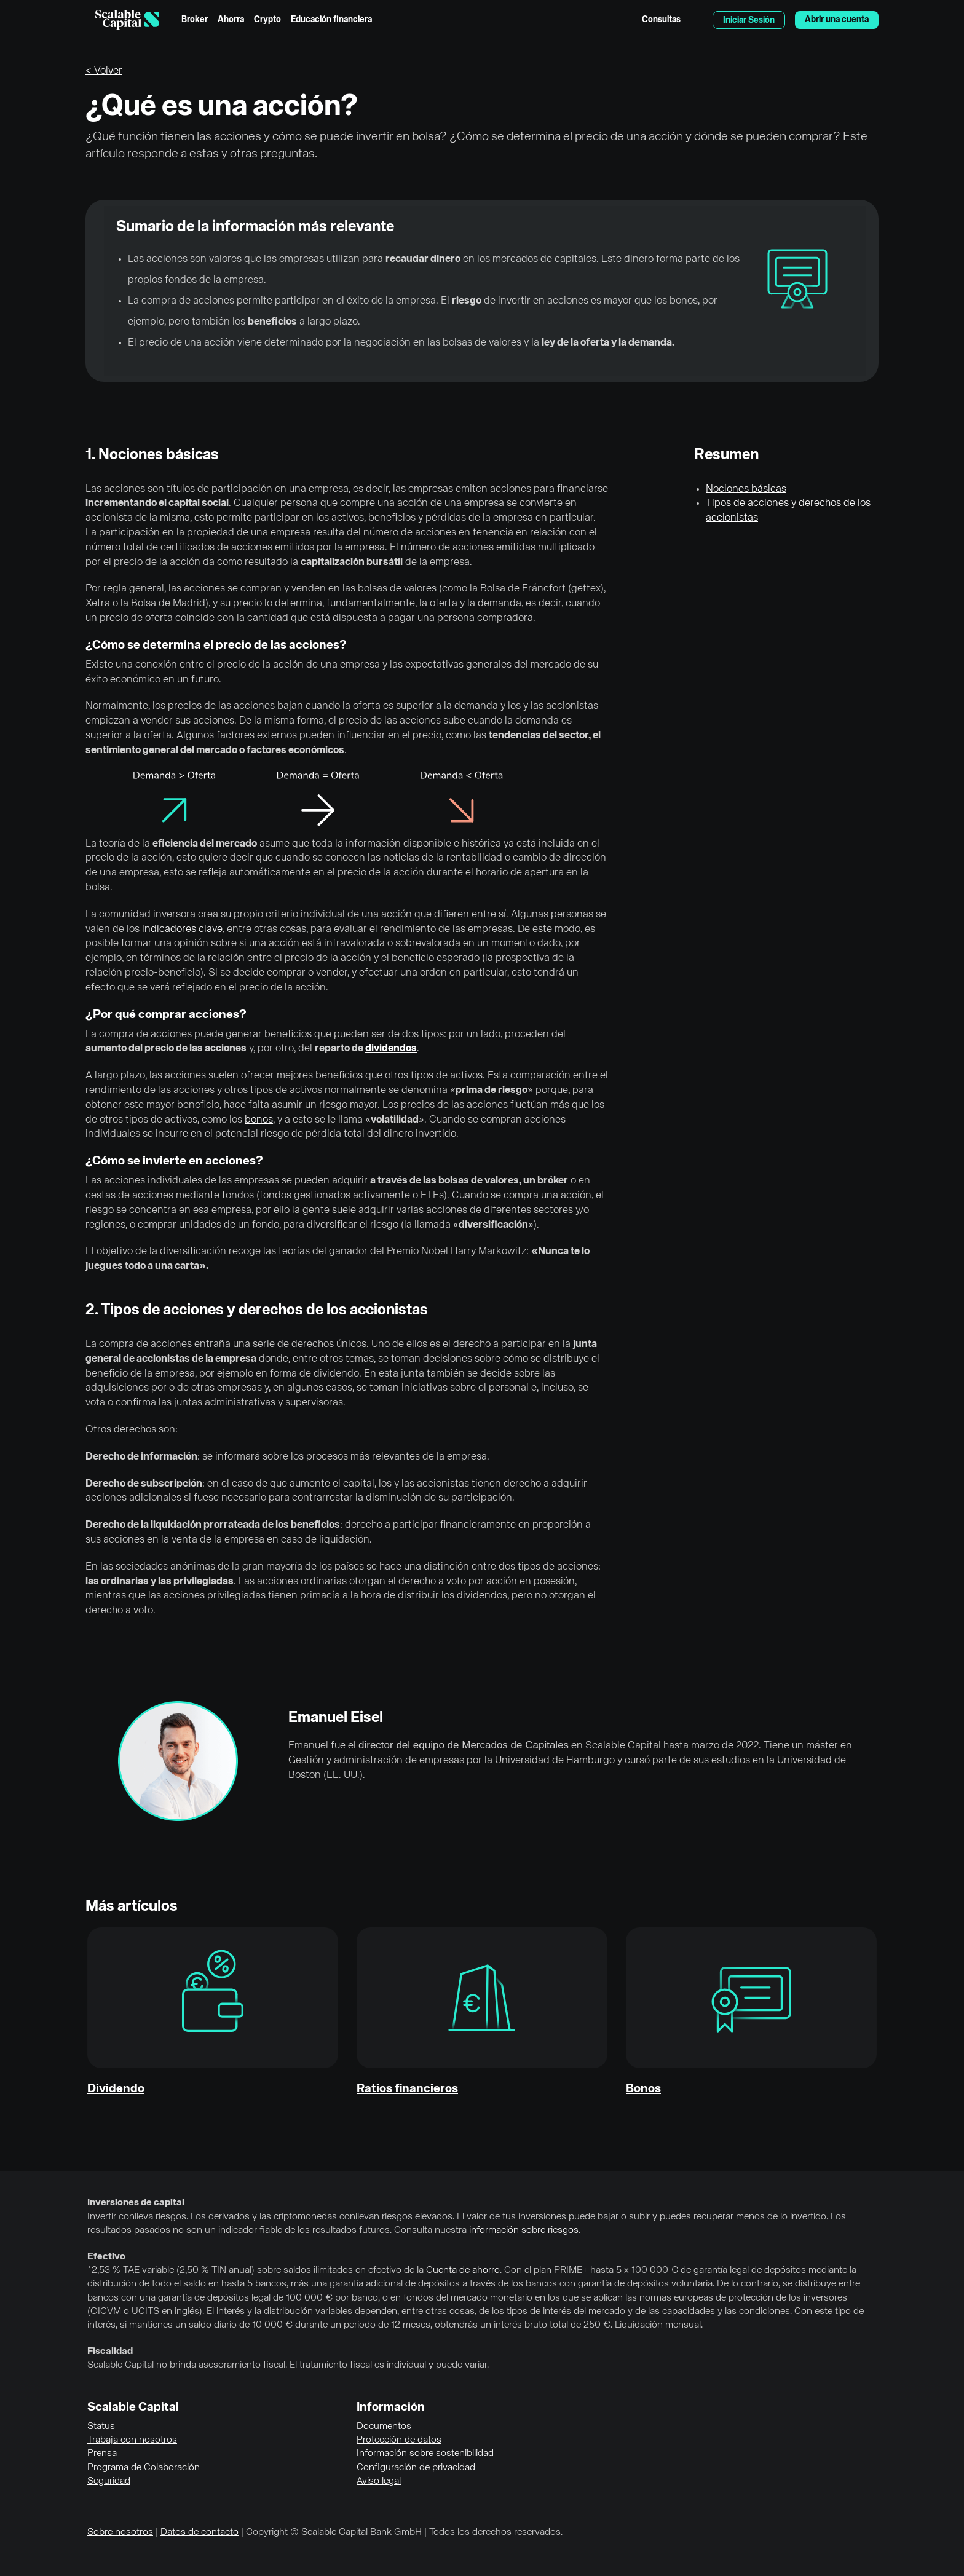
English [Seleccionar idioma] (696, 20)
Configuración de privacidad (416, 2468)
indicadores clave (182, 929)
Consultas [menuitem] (661, 19)
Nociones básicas (746, 489)
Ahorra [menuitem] (231, 19)
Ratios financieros (407, 2088)
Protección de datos (399, 2440)
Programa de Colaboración (143, 2468)
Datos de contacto (199, 2532)
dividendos (391, 1048)
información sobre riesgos (524, 2230)
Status (101, 2427)
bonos (259, 1120)
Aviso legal (379, 2481)
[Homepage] (127, 20)
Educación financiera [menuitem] (331, 19)
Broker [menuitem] (194, 19)
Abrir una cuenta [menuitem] (837, 19)
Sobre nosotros (120, 2532)
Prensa (102, 2454)
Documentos (384, 2427)
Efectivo (106, 2257)
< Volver (103, 71)
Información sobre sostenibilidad (425, 2454)
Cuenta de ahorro (463, 2270)
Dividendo (115, 2088)
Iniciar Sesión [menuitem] (749, 20)
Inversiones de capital (135, 2203)
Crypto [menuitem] (267, 19)
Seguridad (108, 2481)
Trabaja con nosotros (132, 2440)
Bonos (643, 2088)
